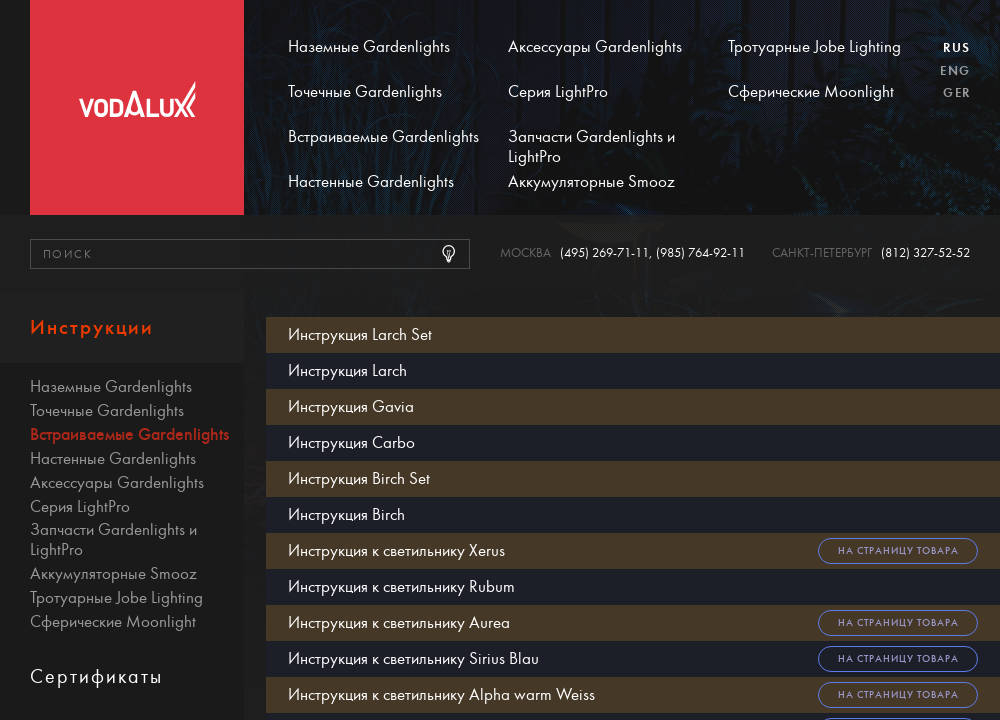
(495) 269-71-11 (604, 253)
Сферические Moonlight (811, 92)
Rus (956, 48)
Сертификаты (96, 676)
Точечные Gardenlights (365, 92)
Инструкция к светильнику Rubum (401, 586)
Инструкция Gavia (351, 406)
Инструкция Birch (346, 514)
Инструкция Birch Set (359, 478)
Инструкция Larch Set (360, 334)
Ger (956, 93)
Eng (955, 71)
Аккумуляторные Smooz (591, 182)
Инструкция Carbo (351, 442)
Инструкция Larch (347, 370)
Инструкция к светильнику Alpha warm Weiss (441, 694)
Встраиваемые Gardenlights (383, 137)
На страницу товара (898, 550)
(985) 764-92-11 (700, 253)
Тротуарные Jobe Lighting (814, 47)
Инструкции (92, 327)
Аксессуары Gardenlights (595, 47)
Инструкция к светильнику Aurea (399, 622)
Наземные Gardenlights (369, 47)
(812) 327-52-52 (925, 253)
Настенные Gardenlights (371, 182)
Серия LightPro (558, 92)
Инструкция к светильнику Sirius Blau (413, 658)
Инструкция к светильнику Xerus (396, 550)
